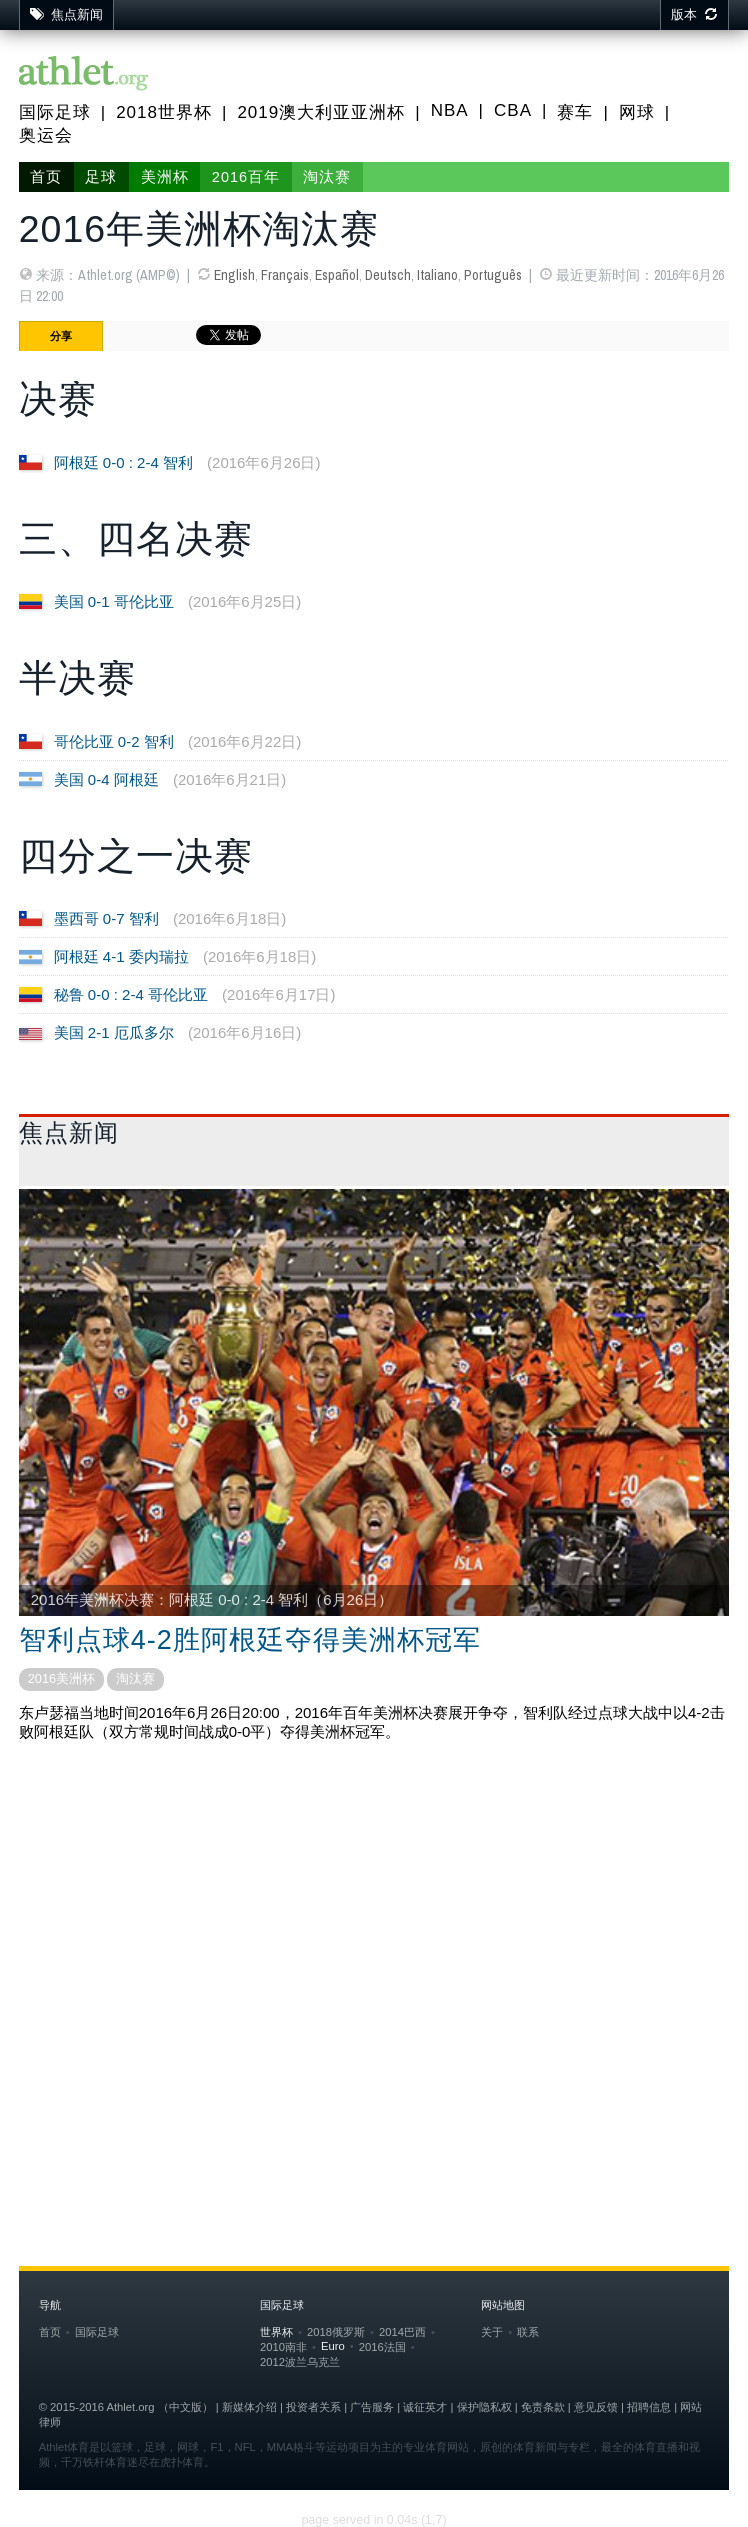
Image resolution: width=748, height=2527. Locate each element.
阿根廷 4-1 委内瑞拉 (121, 956)
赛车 (575, 112)
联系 (528, 2332)
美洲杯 (165, 177)
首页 (46, 177)
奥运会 (46, 135)
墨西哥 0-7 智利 (106, 918)
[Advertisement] (374, 1918)
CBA (513, 110)
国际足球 (55, 112)
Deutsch (388, 275)
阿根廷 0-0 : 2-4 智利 (123, 462)
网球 (637, 112)
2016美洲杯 (61, 1678)
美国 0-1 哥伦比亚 (114, 601)
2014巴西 (402, 2332)
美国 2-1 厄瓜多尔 (114, 1032)
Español (337, 275)
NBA (450, 110)
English (234, 275)
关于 (492, 2332)
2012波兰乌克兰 (300, 2362)
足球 (101, 177)
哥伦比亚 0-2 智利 (114, 741)
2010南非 (283, 2347)
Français (285, 275)
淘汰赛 (327, 177)
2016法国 (382, 2347)
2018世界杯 (164, 112)
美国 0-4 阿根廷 (106, 779)
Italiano (437, 275)
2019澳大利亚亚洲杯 (321, 112)
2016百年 (246, 177)
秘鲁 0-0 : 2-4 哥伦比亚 (131, 994)
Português (493, 275)
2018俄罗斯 (336, 2332)
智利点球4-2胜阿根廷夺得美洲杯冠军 (250, 1640)
